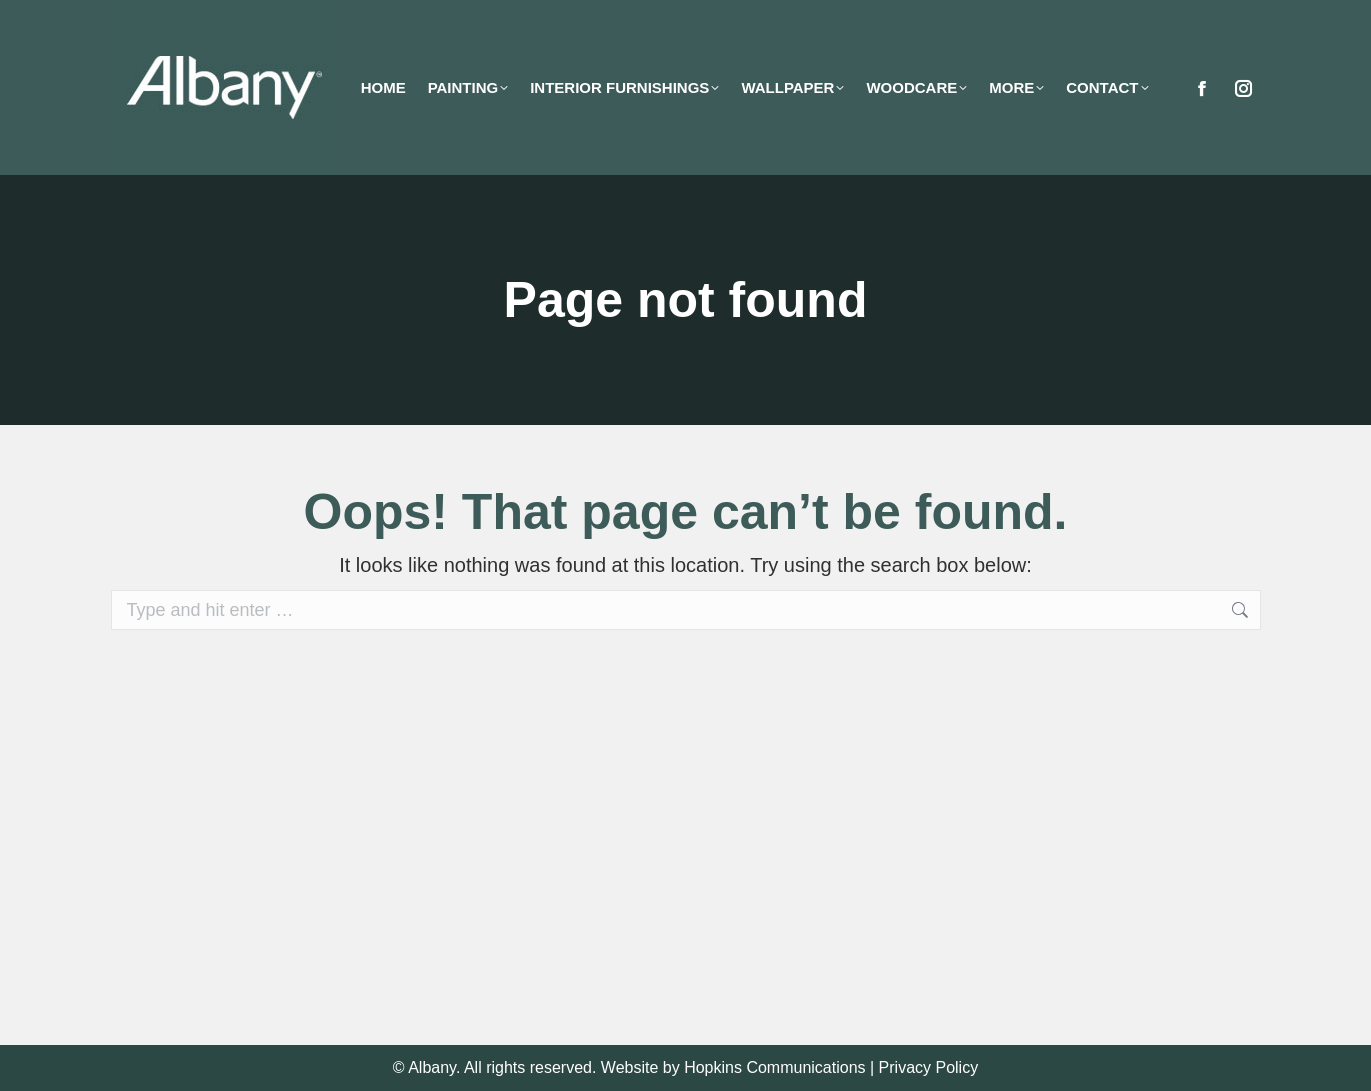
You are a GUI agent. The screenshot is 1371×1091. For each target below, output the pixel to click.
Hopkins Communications (774, 1067)
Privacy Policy (929, 1067)
